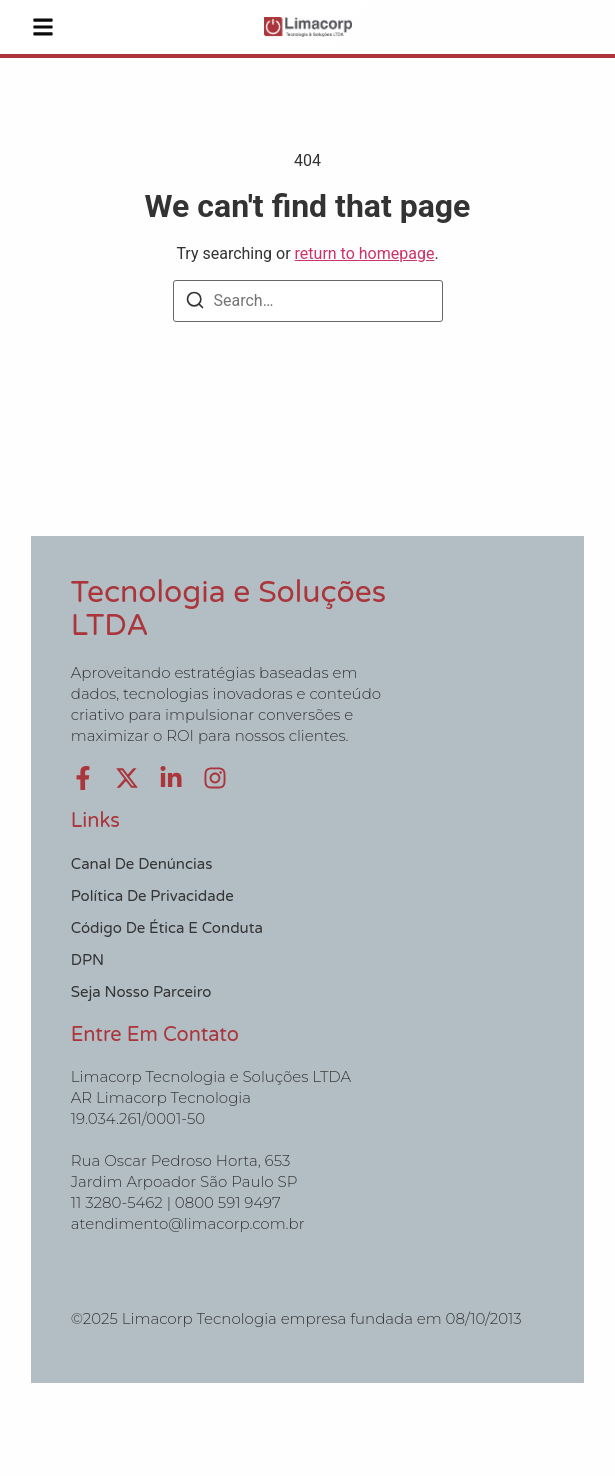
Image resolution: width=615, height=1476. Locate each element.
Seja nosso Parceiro (141, 992)
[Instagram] (215, 778)
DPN (87, 960)
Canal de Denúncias (142, 864)
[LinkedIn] (171, 778)
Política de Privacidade (152, 896)
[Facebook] (83, 778)
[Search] (195, 303)
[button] (43, 27)
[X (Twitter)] (127, 778)
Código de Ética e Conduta (167, 928)
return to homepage (365, 253)
